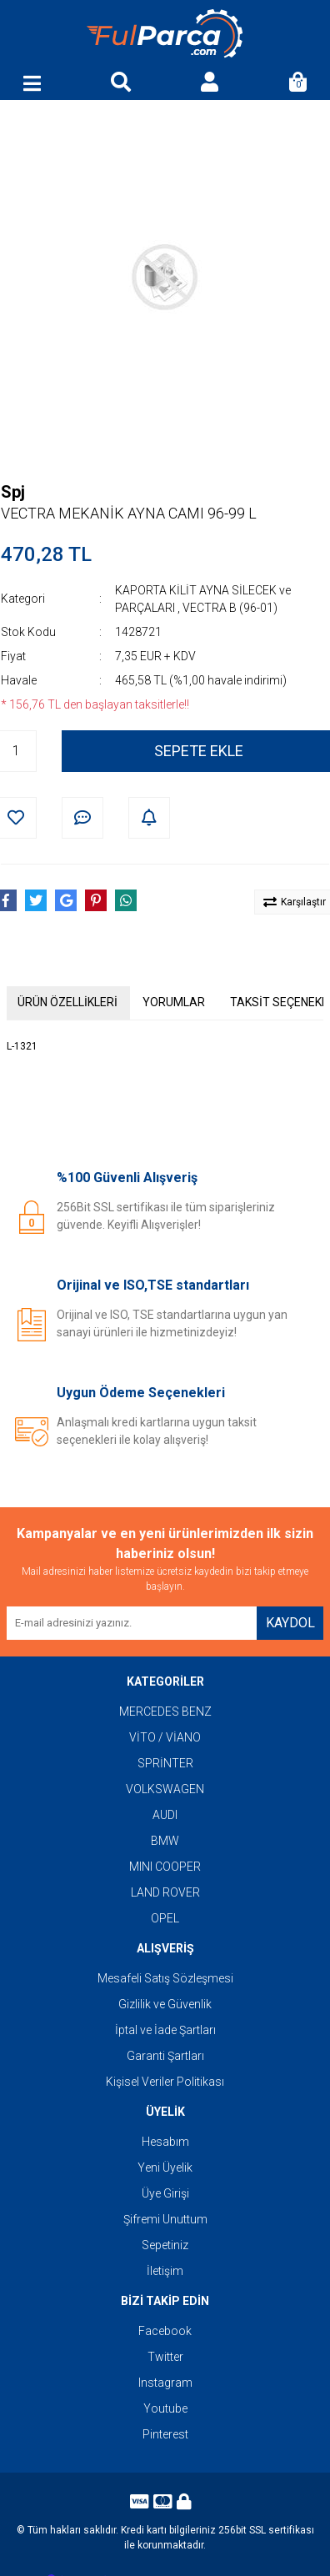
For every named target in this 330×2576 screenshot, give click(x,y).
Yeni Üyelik (165, 2167)
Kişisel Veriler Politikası (165, 2081)
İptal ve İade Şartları (165, 2030)
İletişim (165, 2271)
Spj (13, 492)
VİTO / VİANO (165, 1737)
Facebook (165, 2331)
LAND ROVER (165, 1892)
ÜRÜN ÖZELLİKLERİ (68, 1002)
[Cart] (298, 83)
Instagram (165, 2382)
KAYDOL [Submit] (290, 1623)
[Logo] (165, 33)
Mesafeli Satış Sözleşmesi (165, 1978)
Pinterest (165, 2434)
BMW (165, 1840)
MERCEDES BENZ (165, 1711)
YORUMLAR (173, 1002)
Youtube (165, 2408)
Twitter (165, 2356)
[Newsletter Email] (132, 1623)
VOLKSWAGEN (165, 1789)
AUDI (165, 1815)
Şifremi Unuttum (165, 2219)
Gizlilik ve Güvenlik (165, 2004)
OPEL (165, 1918)
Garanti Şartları (165, 2055)
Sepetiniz (165, 2245)
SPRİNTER (165, 1763)
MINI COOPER (165, 1866)
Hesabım (165, 2141)
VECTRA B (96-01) (230, 607)
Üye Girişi (165, 2193)
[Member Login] (209, 83)
